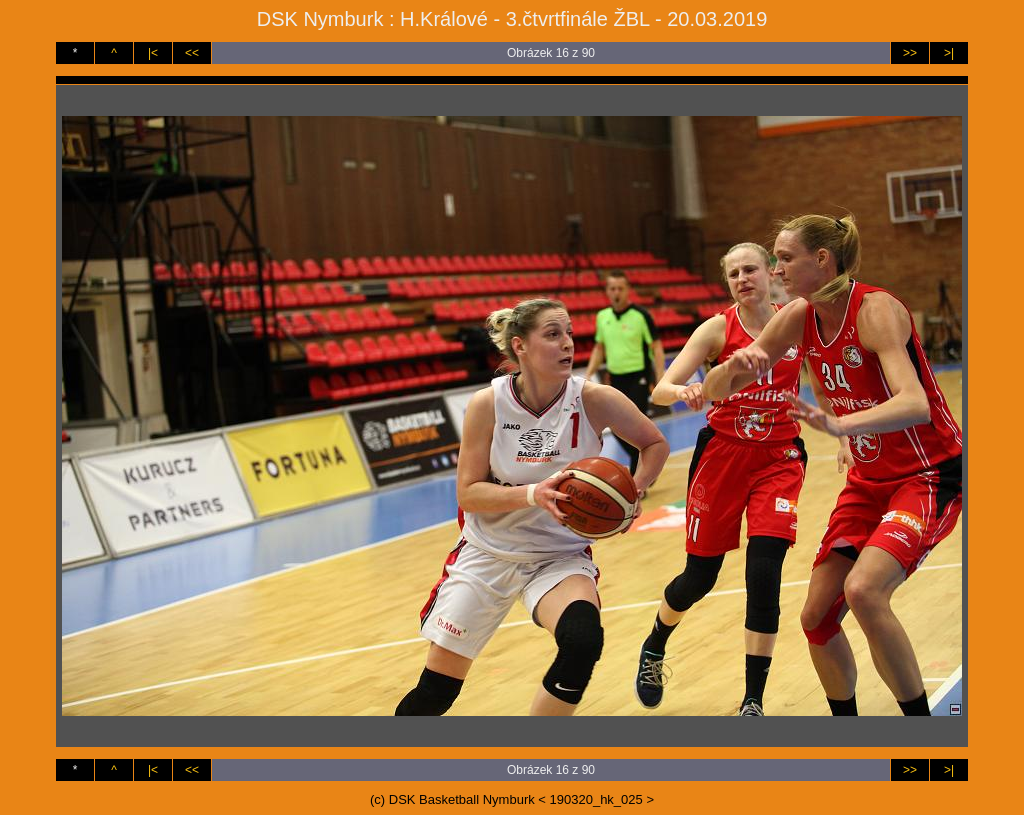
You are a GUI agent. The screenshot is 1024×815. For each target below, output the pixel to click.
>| (949, 53)
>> (910, 53)
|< (153, 53)
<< (192, 53)
